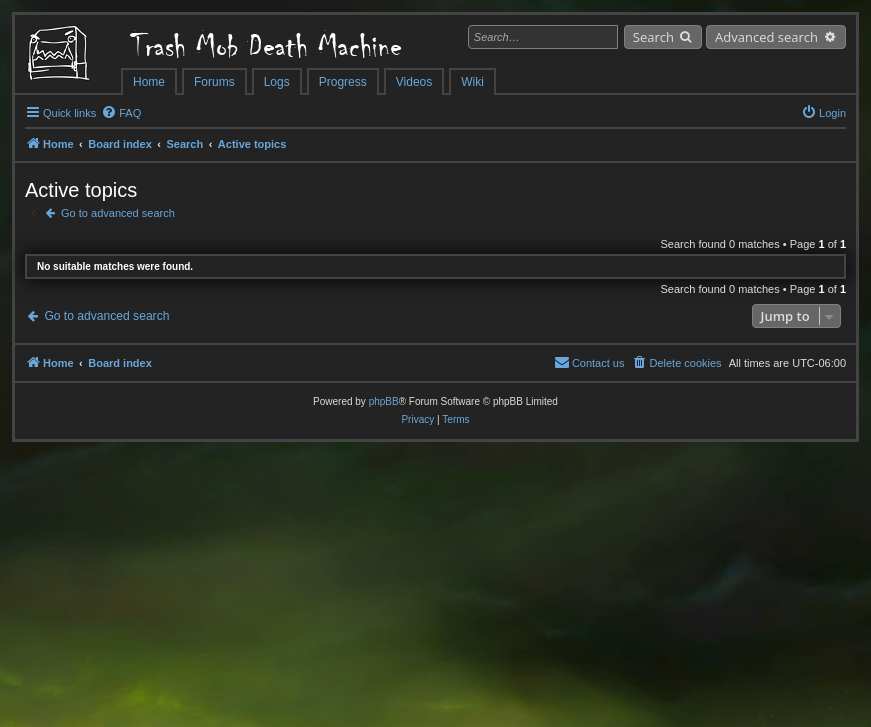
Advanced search (766, 37)
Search (653, 37)
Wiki (472, 82)
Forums (214, 82)
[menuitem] (121, 113)
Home (149, 82)
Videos (414, 82)
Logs (277, 82)
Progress (343, 82)
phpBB (384, 401)
